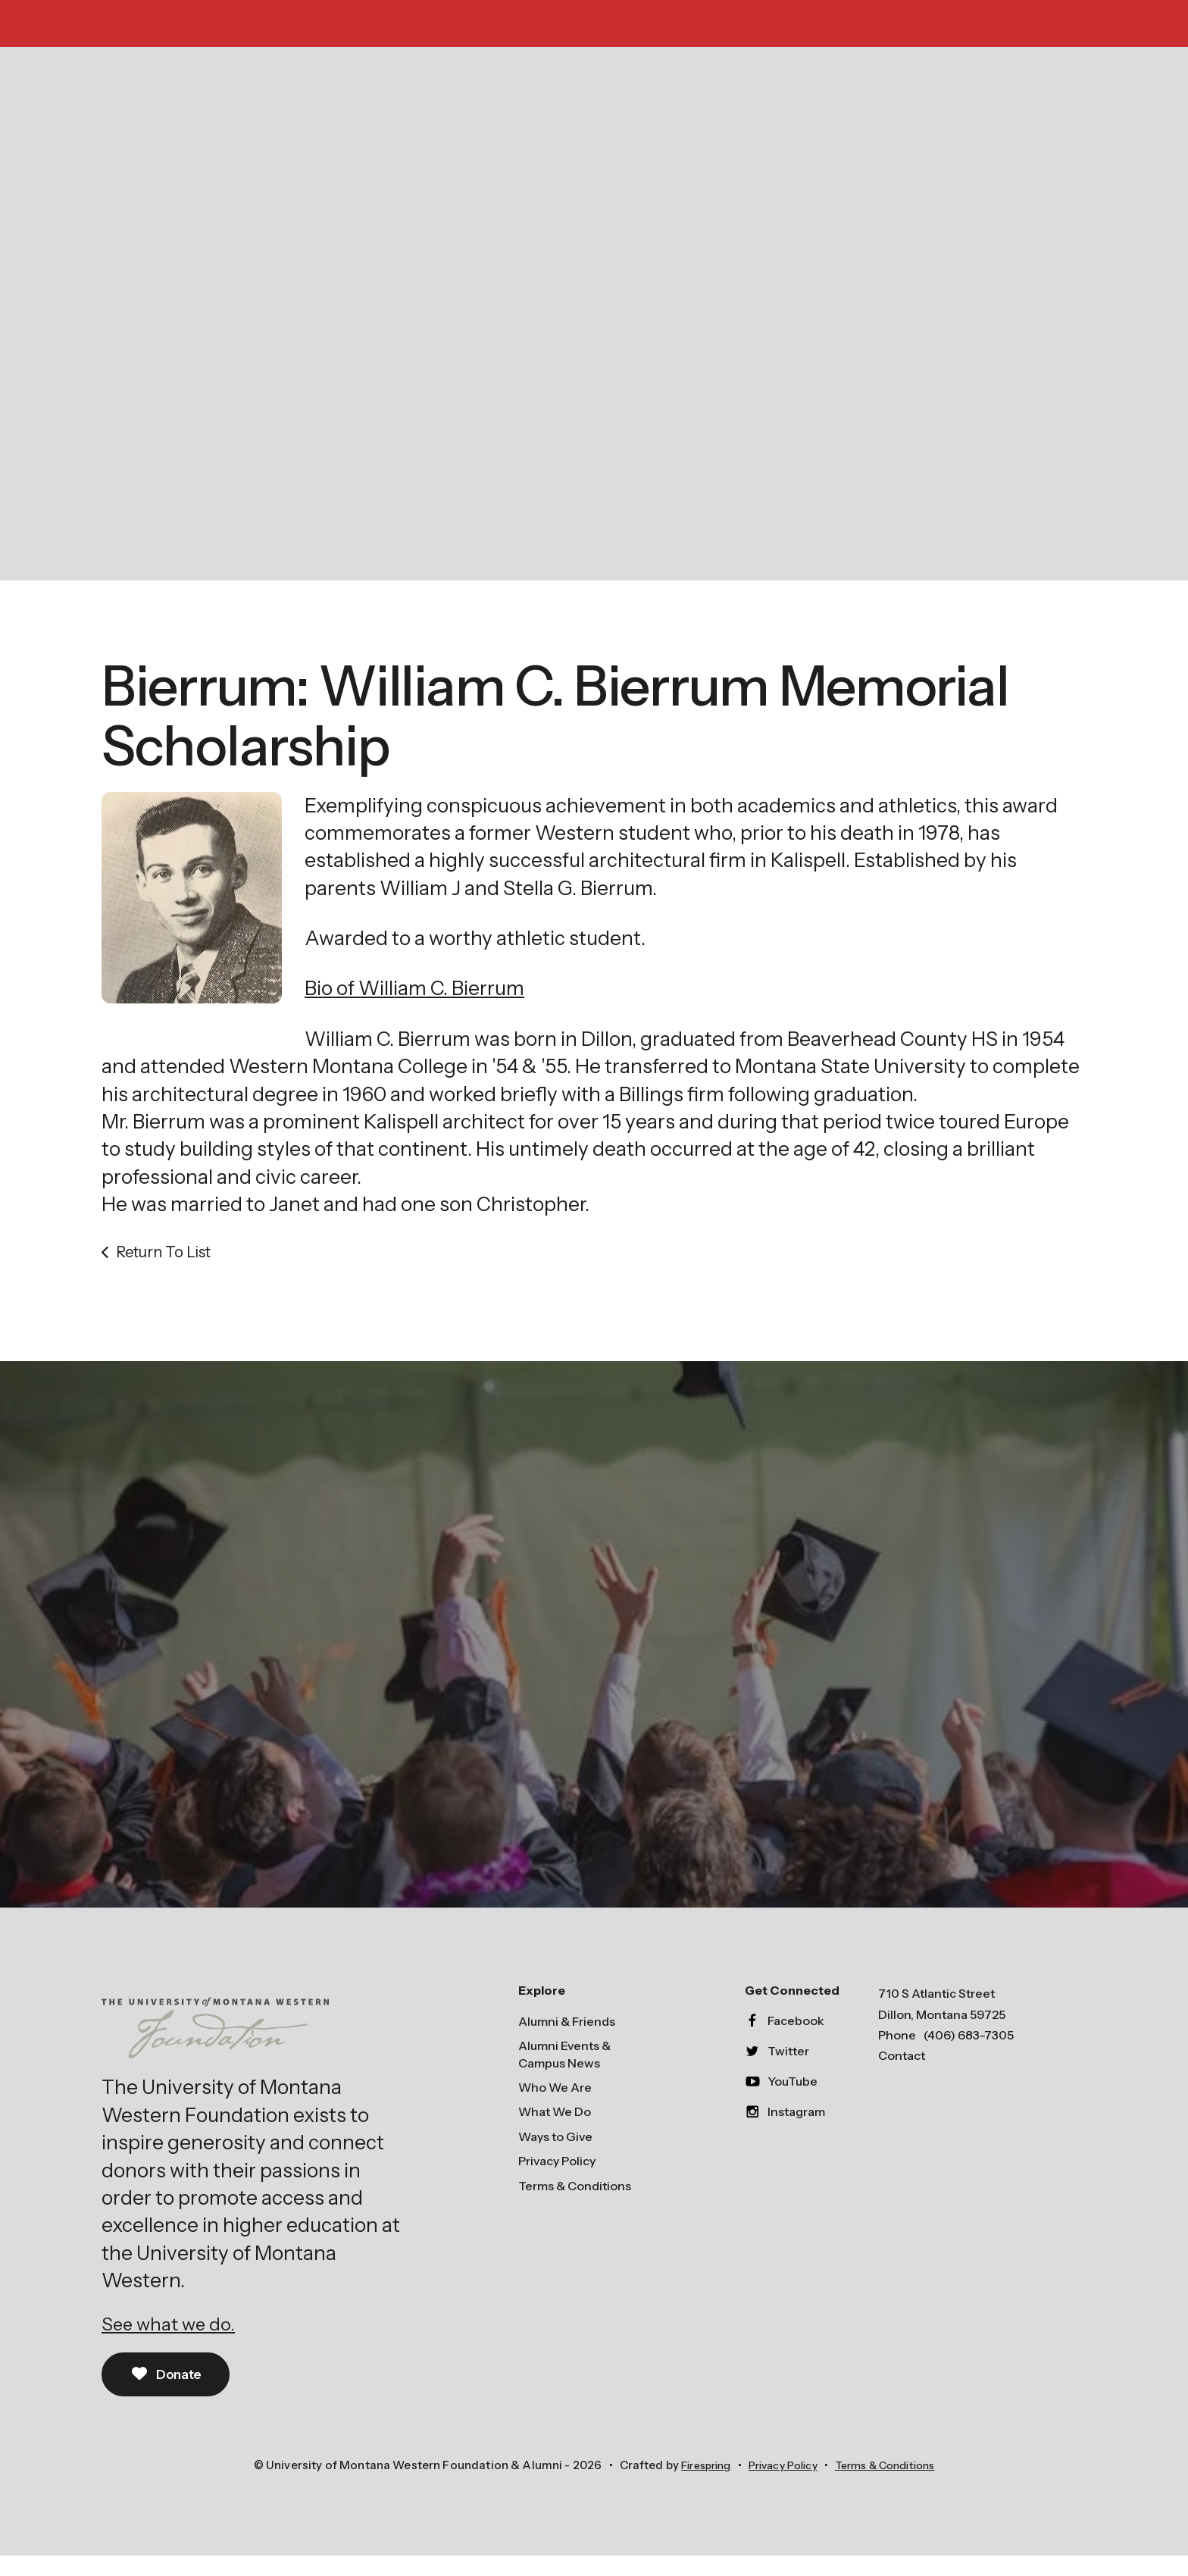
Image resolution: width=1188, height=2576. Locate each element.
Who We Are (555, 2105)
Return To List (163, 1269)
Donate (169, 2393)
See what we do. (174, 2342)
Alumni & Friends (566, 2039)
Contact (901, 2073)
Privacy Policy (557, 2178)
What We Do (554, 2130)
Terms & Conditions (574, 2203)
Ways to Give (555, 2154)
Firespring (695, 2484)
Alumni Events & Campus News (564, 2072)
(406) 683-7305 (969, 2053)
